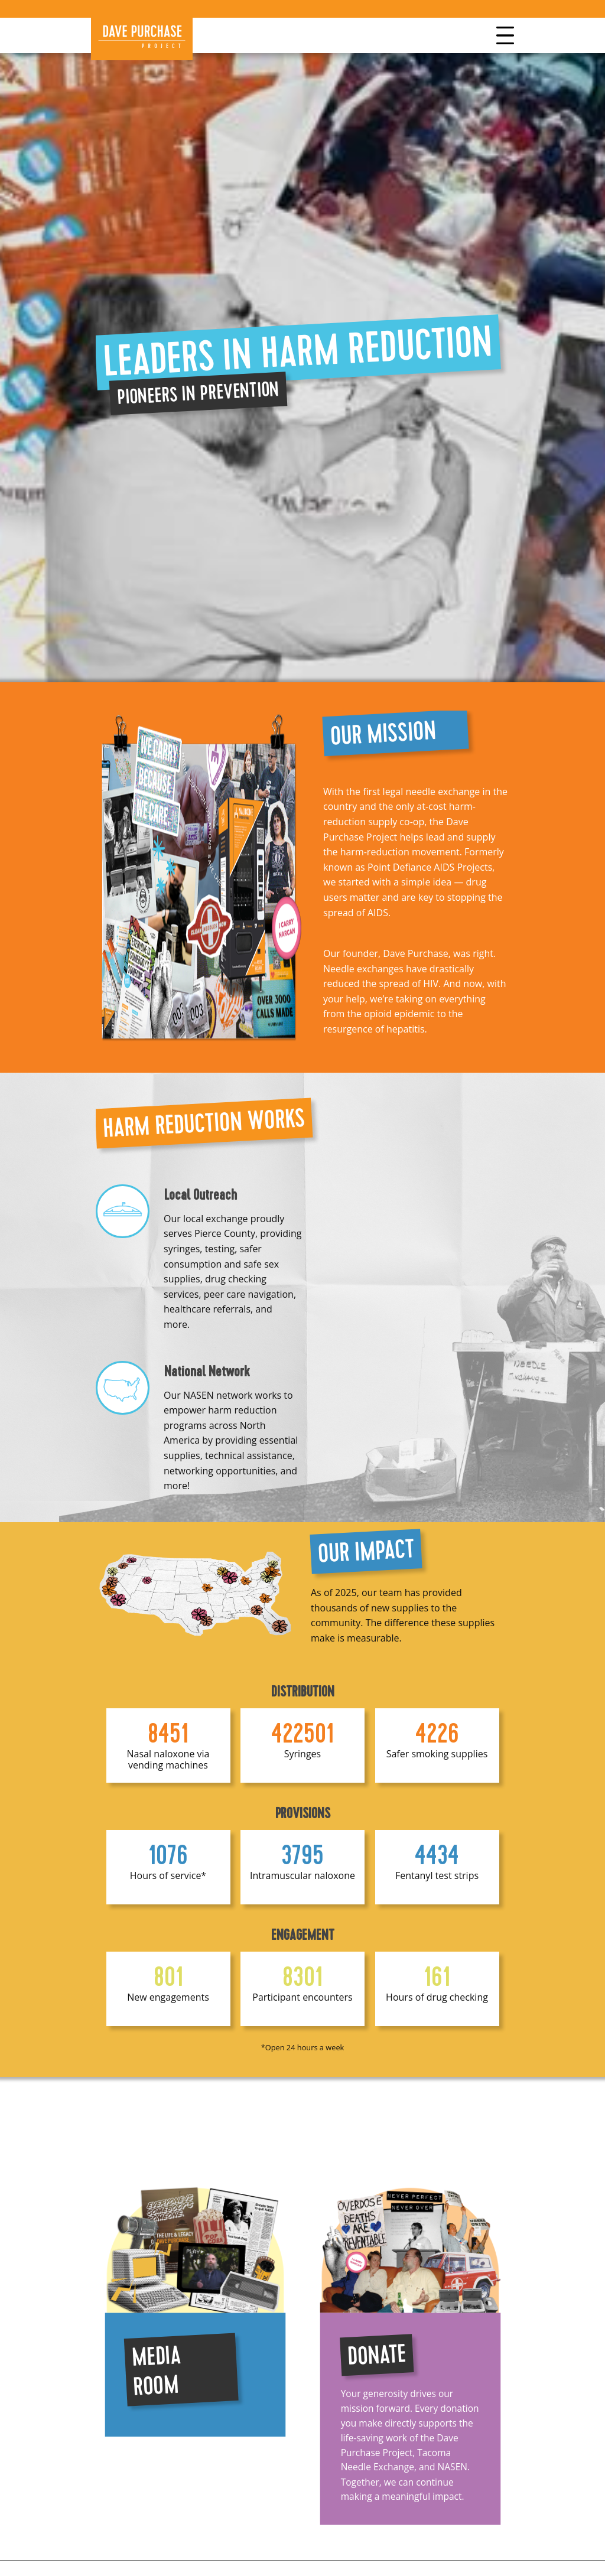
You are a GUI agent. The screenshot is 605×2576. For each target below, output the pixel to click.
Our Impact (366, 1551)
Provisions (302, 1813)
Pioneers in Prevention (198, 393)
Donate (376, 2355)
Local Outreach (200, 1195)
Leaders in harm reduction (298, 352)
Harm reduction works (203, 1123)
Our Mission (383, 733)
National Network (206, 1371)
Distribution (302, 1691)
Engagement (302, 1935)
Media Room (156, 2370)
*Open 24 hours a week (302, 2047)
